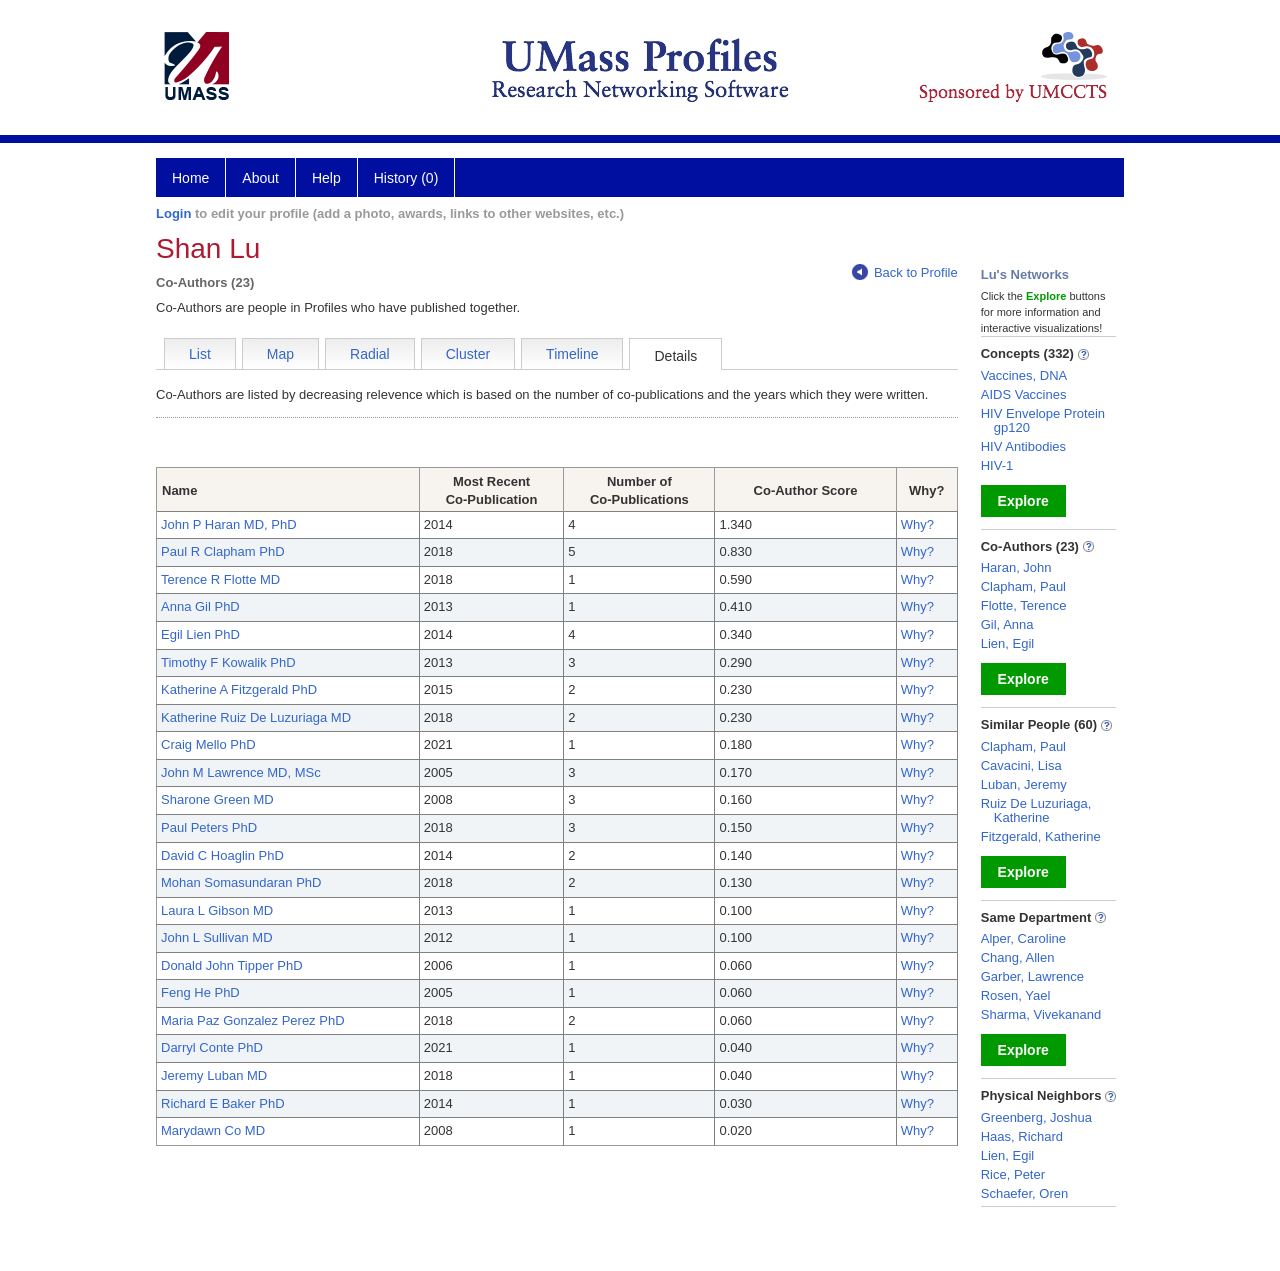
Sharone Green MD (217, 799)
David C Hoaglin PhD (222, 855)
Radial (370, 354)
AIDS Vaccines (1024, 394)
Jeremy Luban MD (214, 1075)
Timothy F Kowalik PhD (228, 662)
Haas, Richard (1022, 1136)
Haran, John (1016, 567)
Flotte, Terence (1024, 605)
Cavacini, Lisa (1021, 765)
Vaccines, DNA (1024, 375)
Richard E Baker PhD (223, 1103)
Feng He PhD (200, 992)
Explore (1023, 501)
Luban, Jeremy (1024, 784)
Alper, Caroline (1023, 938)
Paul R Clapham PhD (223, 551)
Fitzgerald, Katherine (1041, 836)
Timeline (572, 354)
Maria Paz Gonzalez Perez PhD (253, 1020)
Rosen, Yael (1016, 995)
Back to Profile (905, 272)
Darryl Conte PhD (212, 1047)
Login (173, 213)
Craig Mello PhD (208, 744)
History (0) (406, 178)
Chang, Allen (1018, 957)
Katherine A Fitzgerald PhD (239, 689)
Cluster (468, 354)
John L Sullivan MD (217, 937)
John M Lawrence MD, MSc (241, 772)
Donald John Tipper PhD (232, 965)
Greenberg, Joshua (1036, 1117)
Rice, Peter (1013, 1174)
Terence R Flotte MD (220, 579)
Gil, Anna (1007, 624)
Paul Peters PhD (209, 827)
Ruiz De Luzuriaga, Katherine (1036, 810)
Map (280, 354)
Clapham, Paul (1023, 586)
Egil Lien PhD (200, 634)
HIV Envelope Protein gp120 (1043, 420)
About (260, 178)
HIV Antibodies (1023, 446)
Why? (917, 524)
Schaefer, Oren (1024, 1193)
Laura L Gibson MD (217, 910)
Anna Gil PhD (200, 606)
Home (190, 178)
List (200, 354)
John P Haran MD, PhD (229, 524)
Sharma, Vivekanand (1041, 1014)
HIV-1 (997, 465)
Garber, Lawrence (1032, 976)
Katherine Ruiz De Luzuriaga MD (256, 717)
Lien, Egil (1007, 643)
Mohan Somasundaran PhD (241, 882)
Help (326, 178)
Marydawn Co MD (213, 1130)
